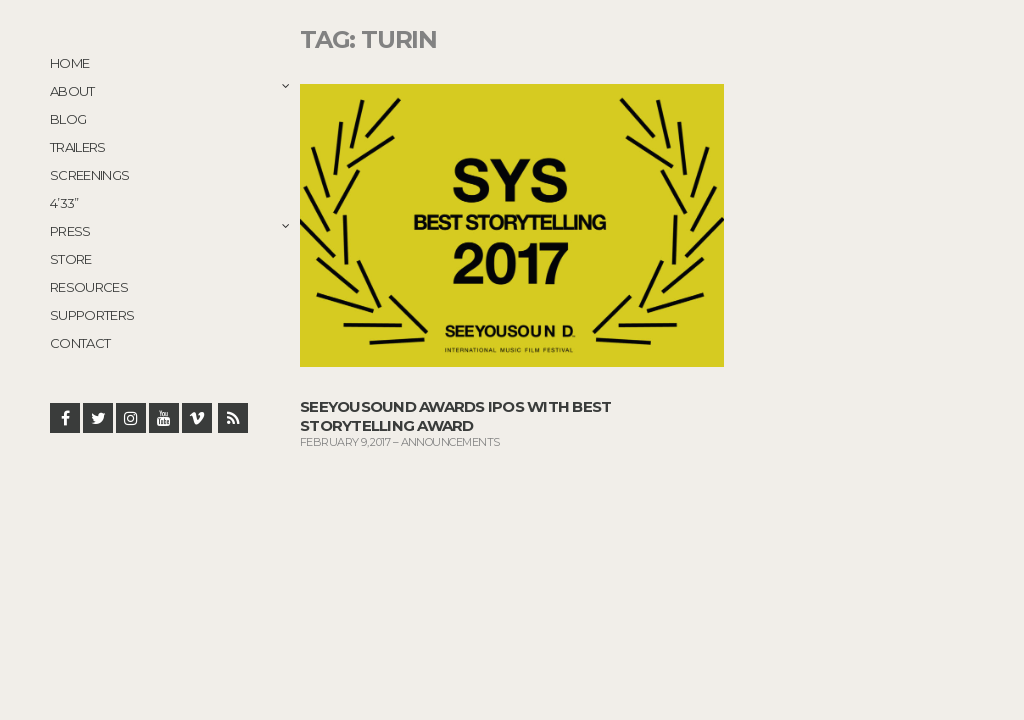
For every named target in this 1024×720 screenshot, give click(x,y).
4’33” (64, 203)
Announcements (450, 442)
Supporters (92, 315)
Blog (68, 119)
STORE (71, 259)
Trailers (78, 147)
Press (70, 231)
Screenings (90, 175)
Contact (80, 343)
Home (69, 63)
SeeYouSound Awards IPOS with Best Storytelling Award (455, 416)
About (72, 91)
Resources (89, 287)
